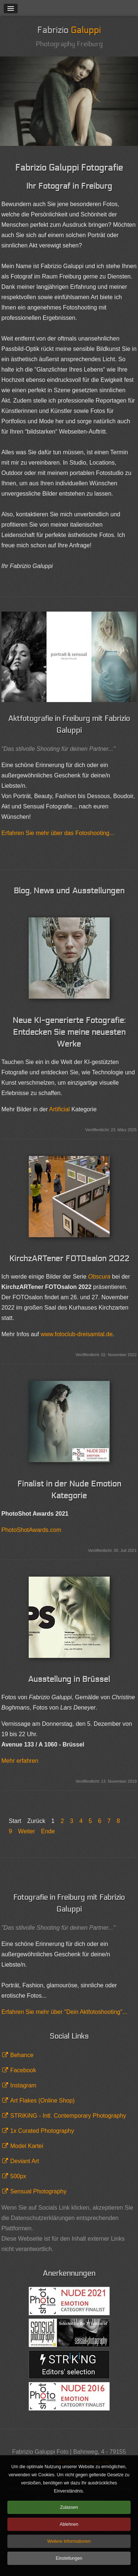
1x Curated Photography (42, 2131)
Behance (21, 2055)
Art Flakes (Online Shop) (42, 2100)
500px (18, 2176)
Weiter (26, 1831)
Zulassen (69, 2507)
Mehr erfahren (20, 1761)
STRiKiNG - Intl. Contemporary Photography (68, 2116)
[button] (11, 8)
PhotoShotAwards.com (31, 1530)
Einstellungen (69, 2558)
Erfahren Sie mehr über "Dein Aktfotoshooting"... (64, 2012)
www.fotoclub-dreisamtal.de (76, 1334)
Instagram (23, 2085)
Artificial (59, 1109)
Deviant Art (24, 2161)
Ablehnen (69, 2524)
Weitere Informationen (69, 2541)
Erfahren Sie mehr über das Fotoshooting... (57, 833)
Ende (48, 1831)
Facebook (23, 2070)
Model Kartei (26, 2146)
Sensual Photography (38, 2191)
